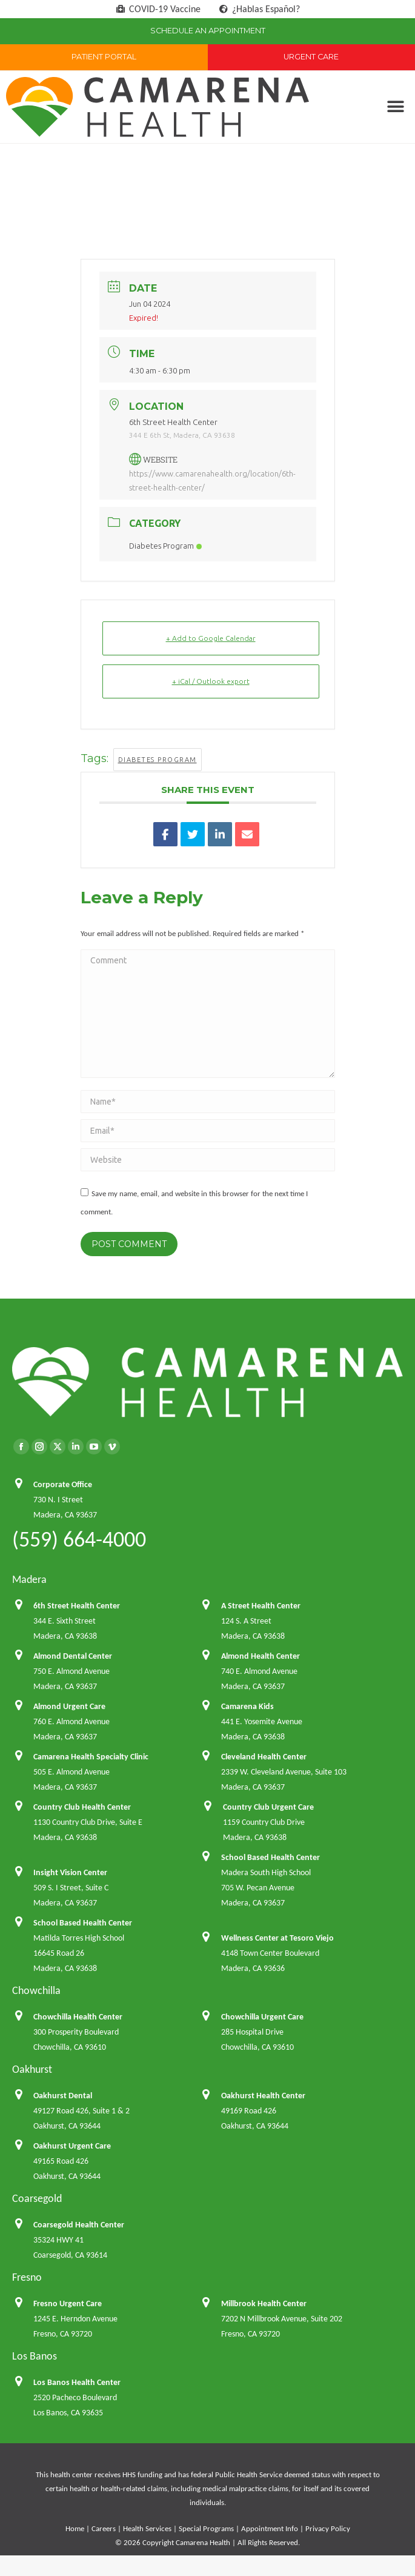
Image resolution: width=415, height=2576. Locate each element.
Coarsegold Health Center (78, 2225)
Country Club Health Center (82, 1807)
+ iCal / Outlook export (211, 681)
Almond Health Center (260, 1656)
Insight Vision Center (70, 1872)
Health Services (147, 2528)
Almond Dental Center (72, 1656)
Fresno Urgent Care (67, 2303)
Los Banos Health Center (77, 2382)
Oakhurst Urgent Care (72, 2146)
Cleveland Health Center (264, 1756)
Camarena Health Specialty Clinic (90, 1756)
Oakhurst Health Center (263, 2095)
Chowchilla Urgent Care (262, 2017)
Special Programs (206, 2528)
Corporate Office (62, 1484)
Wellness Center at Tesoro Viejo (277, 1938)
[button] (395, 107)
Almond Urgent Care (69, 1706)
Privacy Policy (327, 2528)
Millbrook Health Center (264, 2303)
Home (74, 2528)
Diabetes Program (165, 545)
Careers (103, 2528)
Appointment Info (269, 2528)
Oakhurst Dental (62, 2095)
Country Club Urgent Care (268, 1807)
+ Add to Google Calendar (211, 638)
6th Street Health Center (76, 1606)
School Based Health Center (270, 1857)
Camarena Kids (247, 1706)
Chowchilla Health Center (77, 2017)
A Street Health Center (260, 1606)
